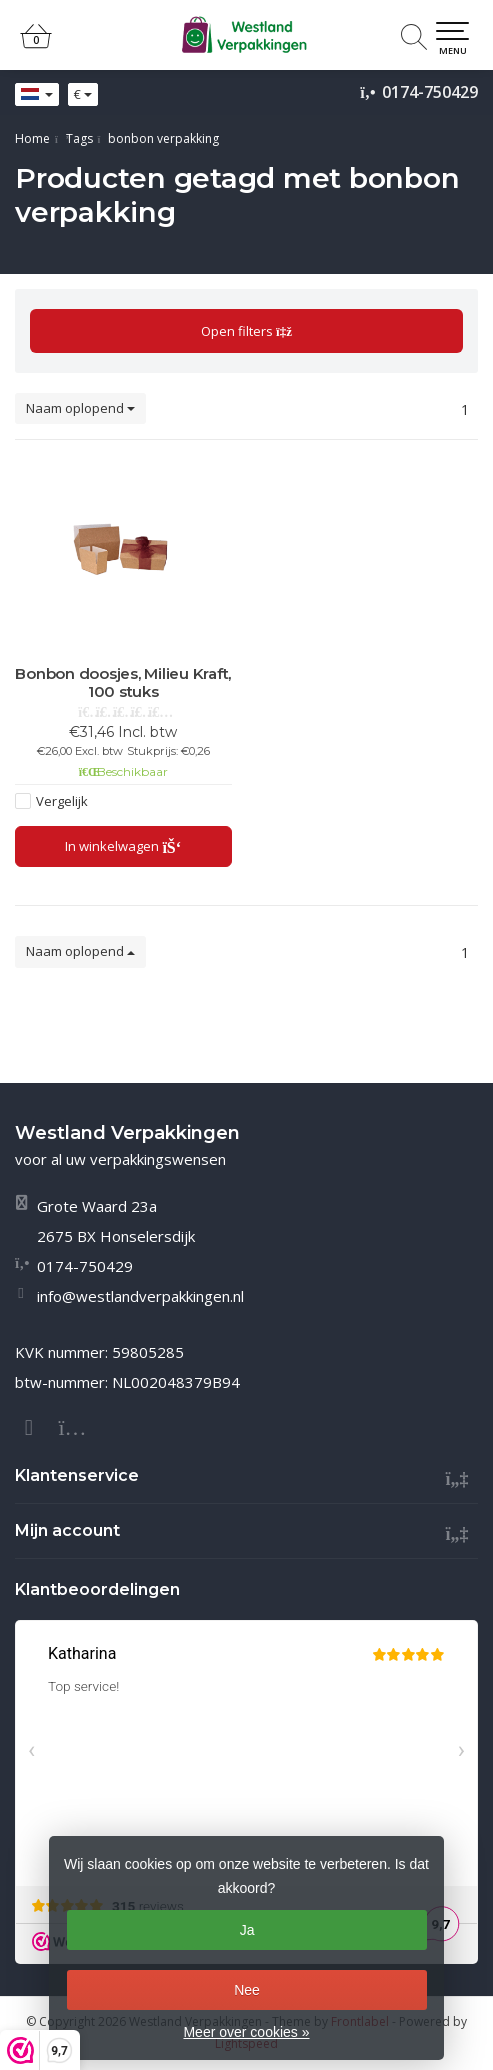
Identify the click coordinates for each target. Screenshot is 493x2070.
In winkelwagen (123, 846)
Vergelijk (62, 801)
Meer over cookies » (246, 2032)
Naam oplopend (80, 408)
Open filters (246, 331)
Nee (247, 1990)
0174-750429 (430, 92)
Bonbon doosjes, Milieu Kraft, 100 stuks (123, 683)
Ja (247, 1930)
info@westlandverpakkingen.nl (140, 1296)
